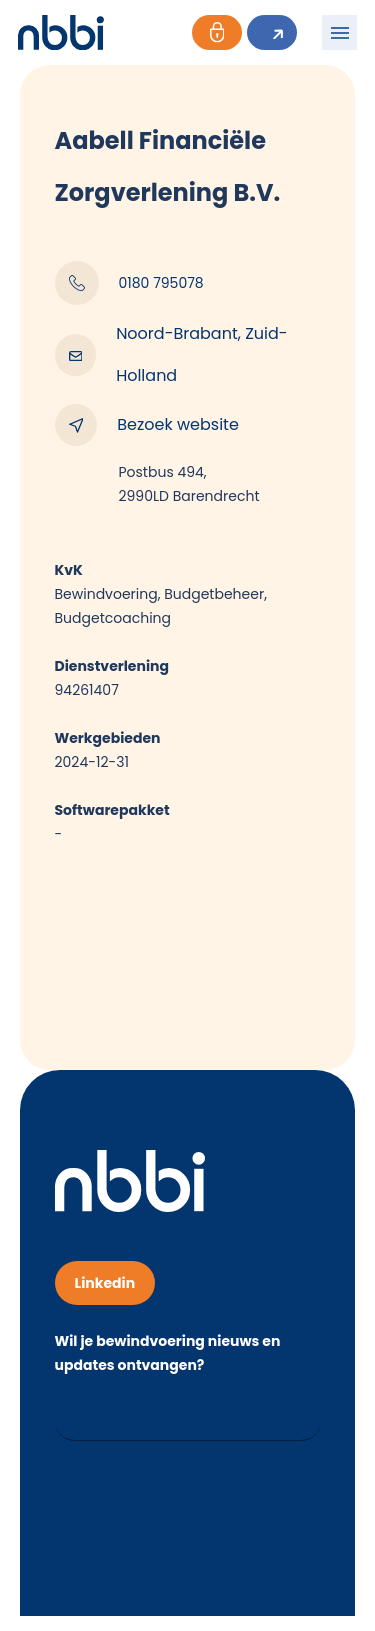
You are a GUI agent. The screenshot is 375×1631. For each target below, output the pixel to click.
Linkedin (105, 1283)
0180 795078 (129, 283)
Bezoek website (147, 425)
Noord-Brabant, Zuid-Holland (171, 354)
